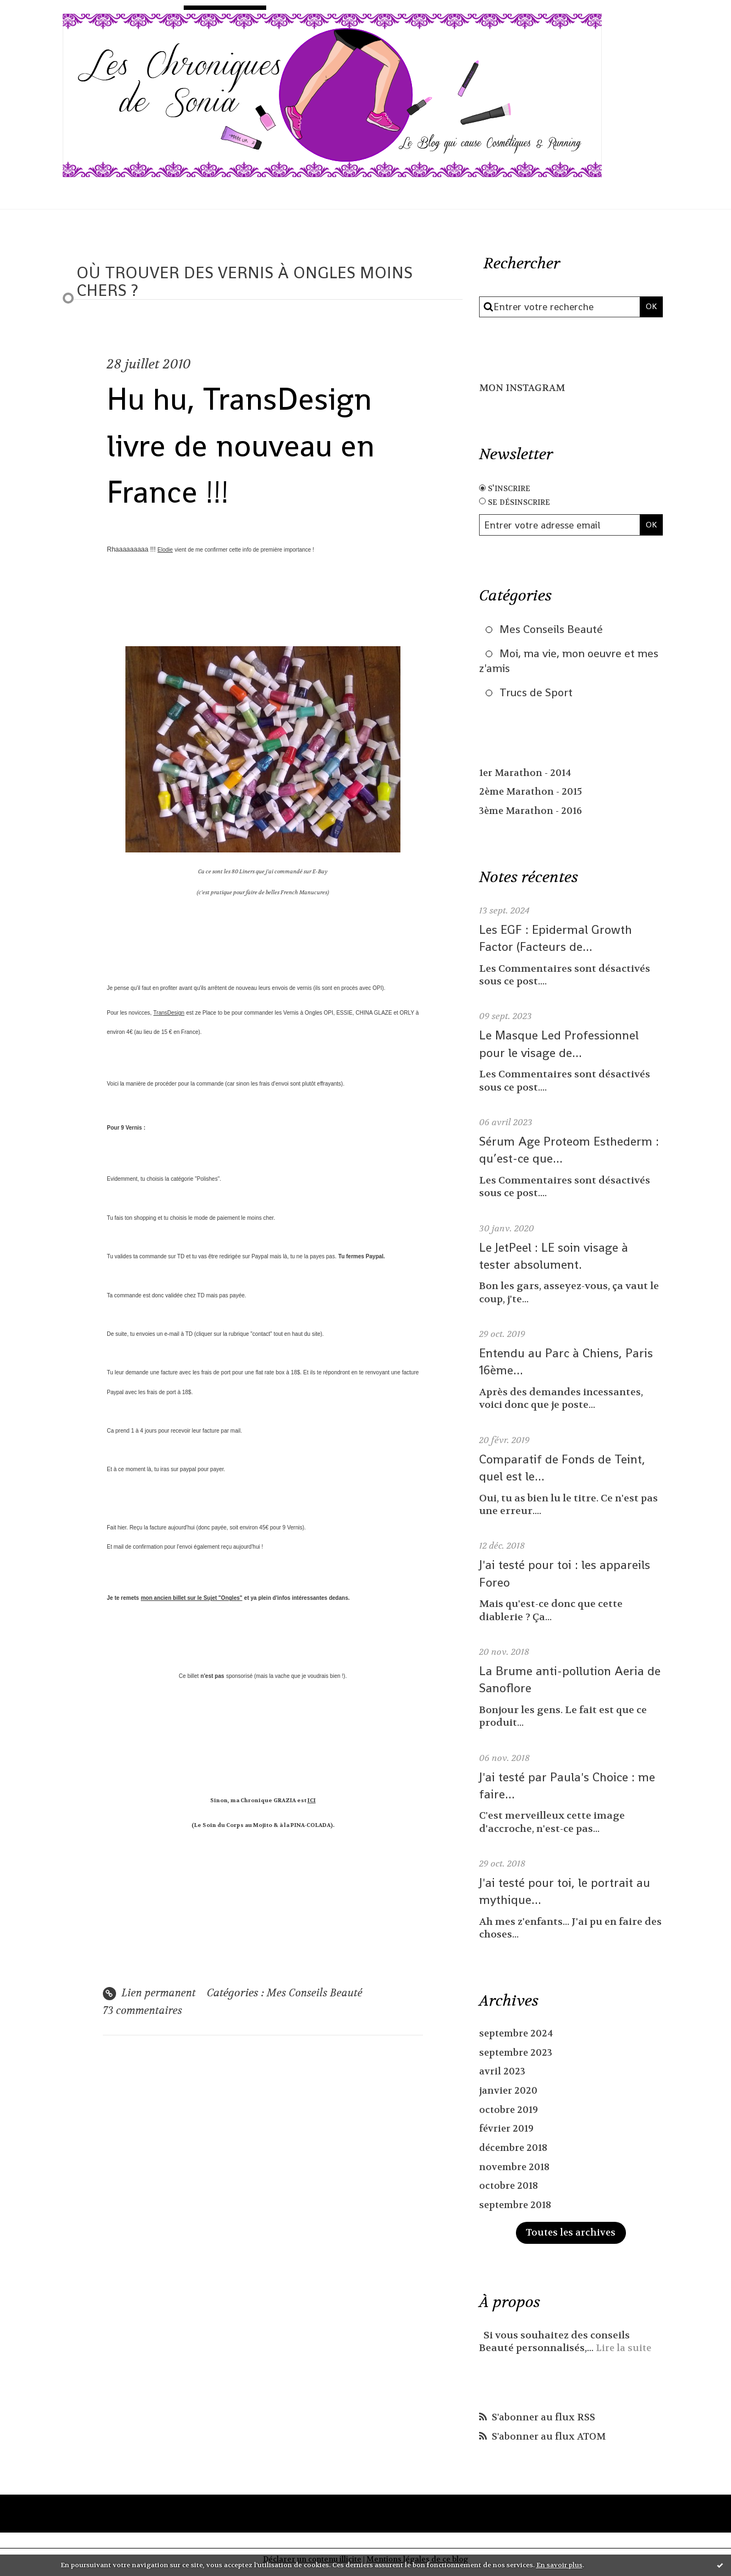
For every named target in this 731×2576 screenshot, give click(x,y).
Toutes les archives (571, 2238)
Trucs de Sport (538, 697)
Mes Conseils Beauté (320, 1994)
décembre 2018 (515, 2153)
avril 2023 (503, 2077)
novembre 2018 (515, 2172)
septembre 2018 (517, 2210)
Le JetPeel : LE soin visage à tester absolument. (557, 1261)
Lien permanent (151, 1994)
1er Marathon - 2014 (527, 778)
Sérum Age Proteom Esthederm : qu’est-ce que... (570, 1155)
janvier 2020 (509, 2096)
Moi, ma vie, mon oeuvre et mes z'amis (563, 663)
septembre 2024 (518, 2039)
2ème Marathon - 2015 (532, 797)
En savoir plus (559, 2565)
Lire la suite (625, 2353)
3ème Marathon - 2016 (533, 817)
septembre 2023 (517, 2058)
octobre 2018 (509, 2191)
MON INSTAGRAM (525, 388)
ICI (311, 1801)
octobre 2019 (509, 2115)
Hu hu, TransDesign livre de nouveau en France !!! (262, 444)
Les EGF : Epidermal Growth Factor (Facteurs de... (559, 944)
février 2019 (507, 2134)
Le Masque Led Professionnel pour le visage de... (562, 1049)
